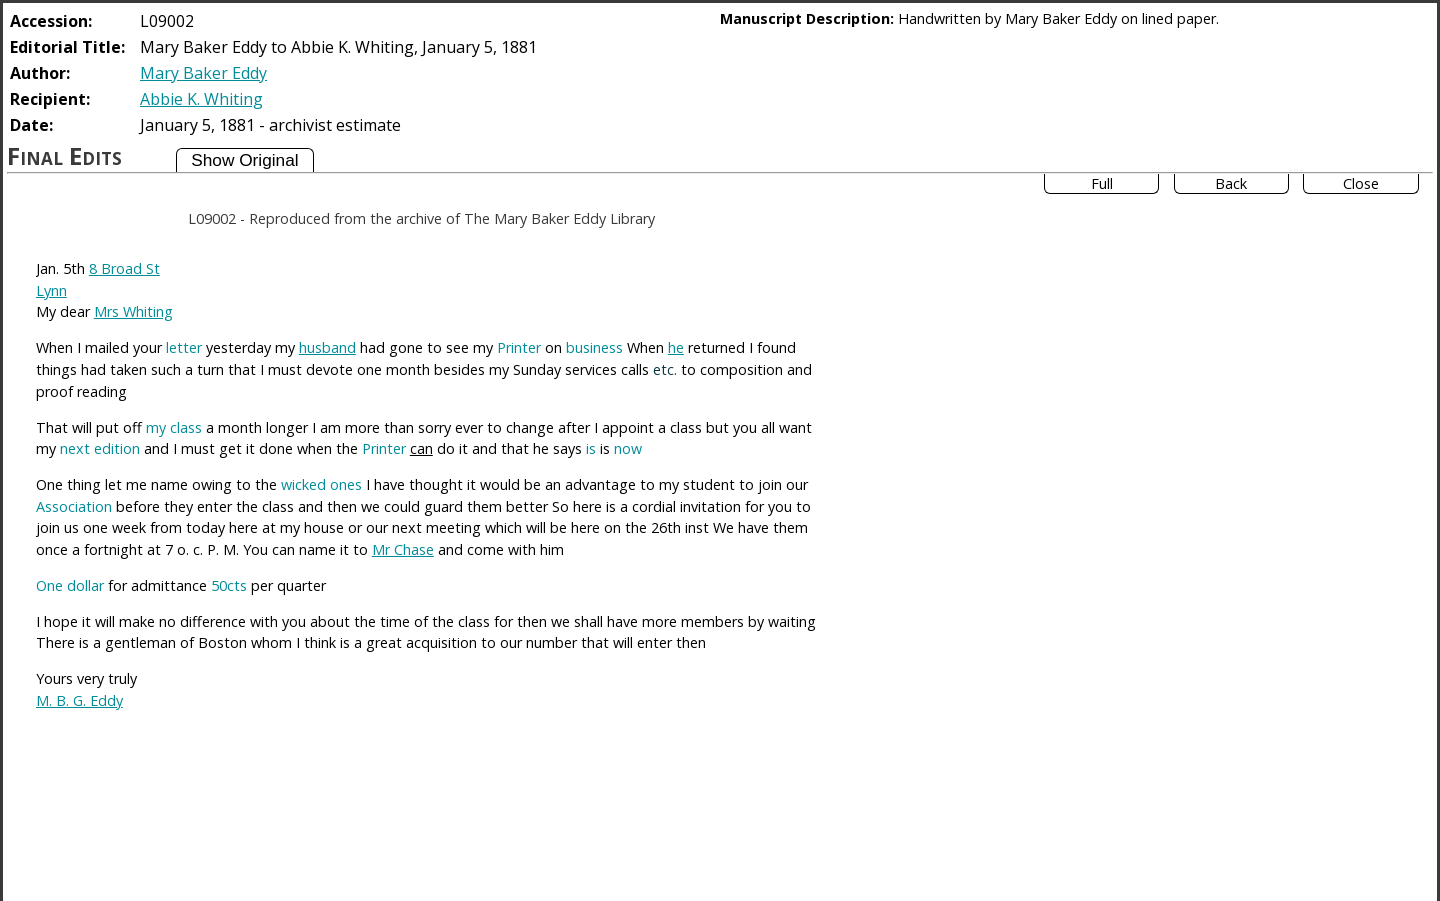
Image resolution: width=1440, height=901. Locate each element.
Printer (519, 347)
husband (327, 347)
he (676, 347)
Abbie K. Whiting (201, 99)
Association (74, 506)
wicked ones (321, 484)
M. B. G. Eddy (79, 700)
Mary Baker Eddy (203, 73)
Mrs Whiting (133, 311)
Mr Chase (403, 549)
